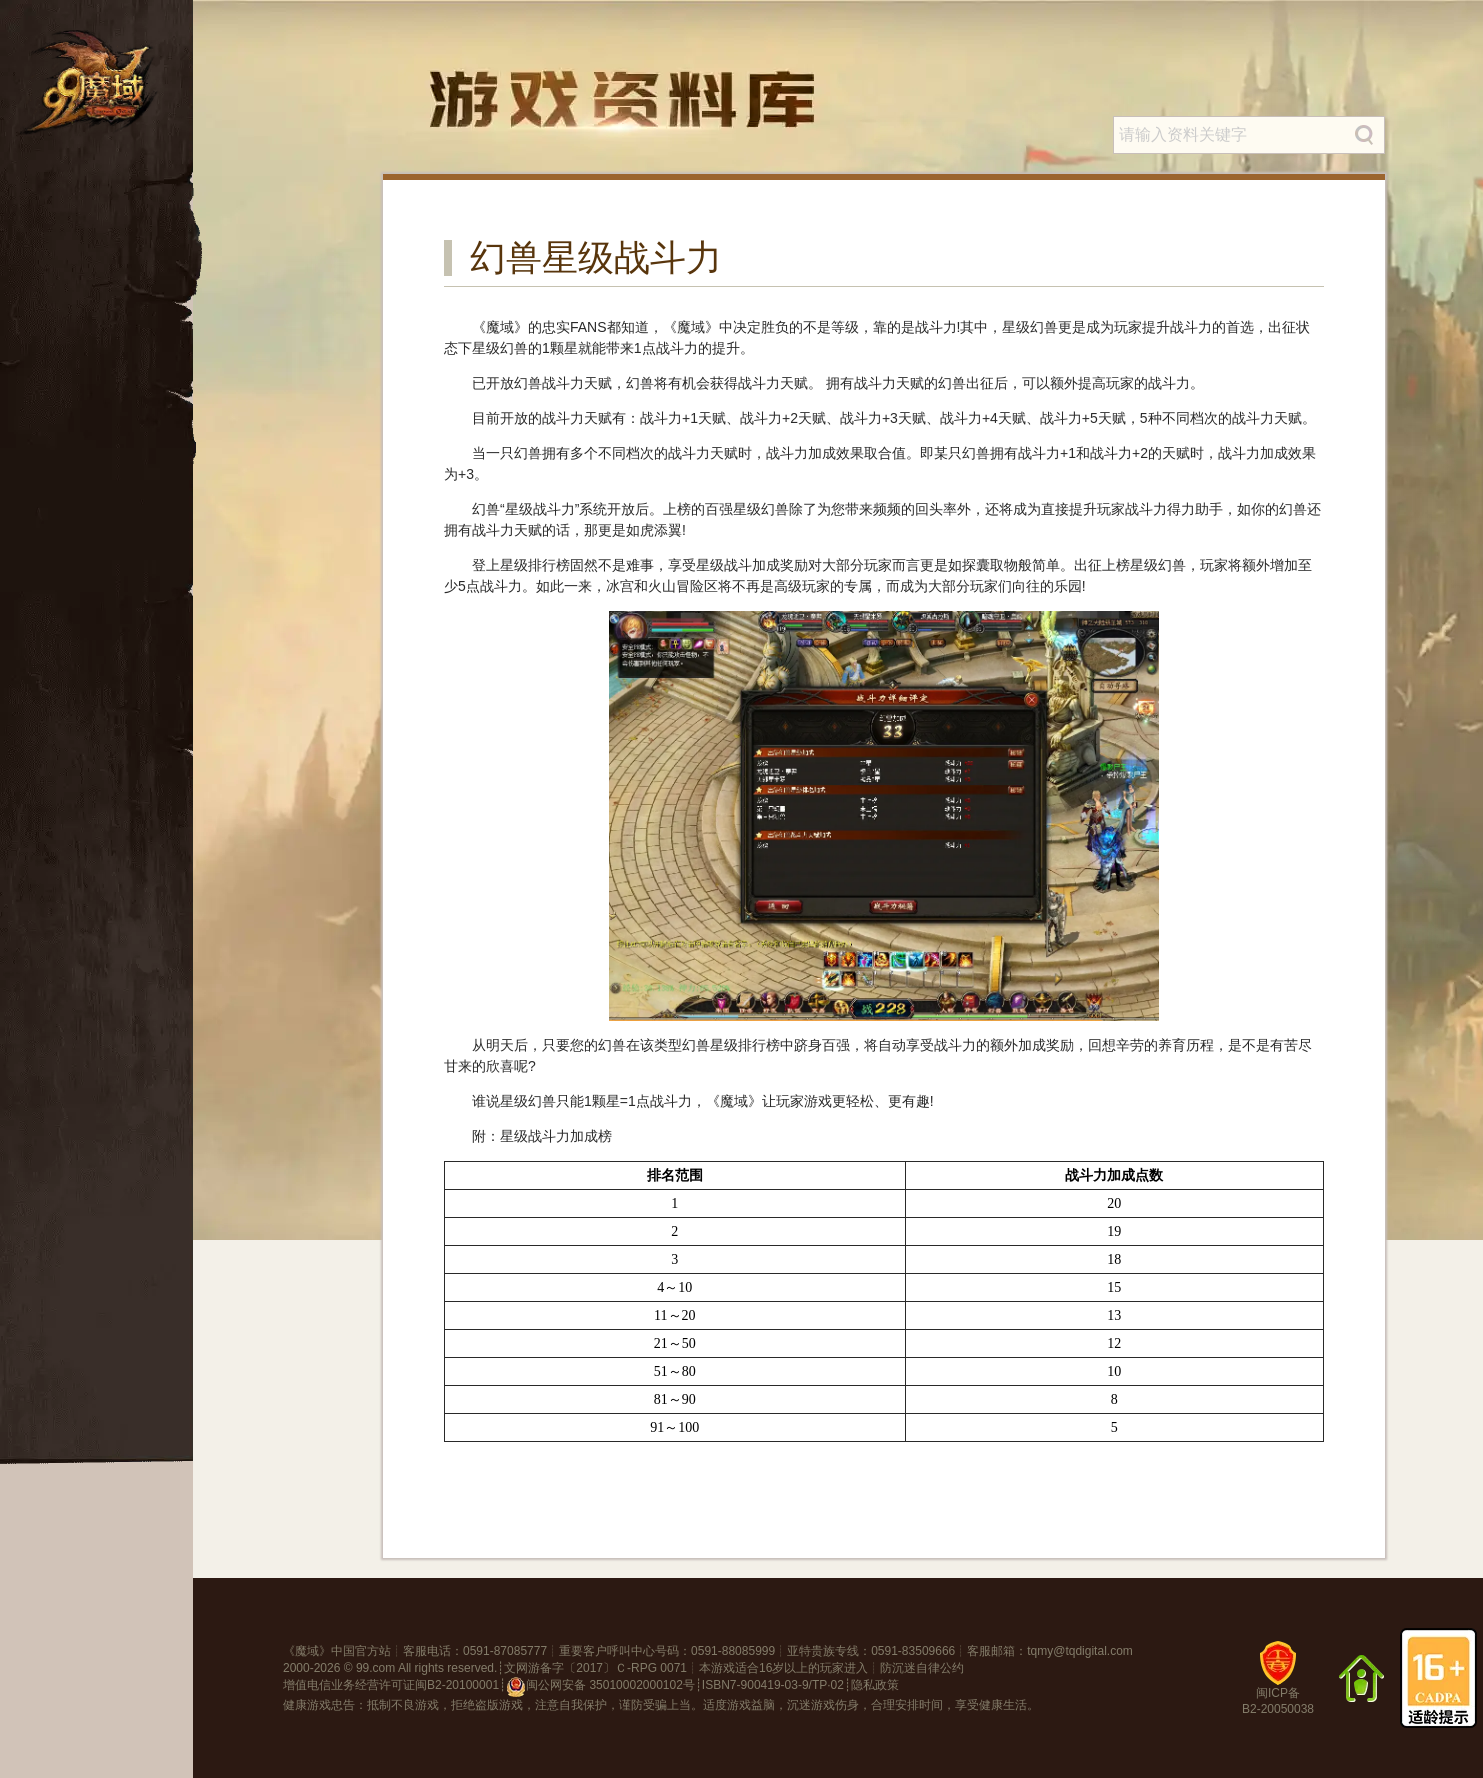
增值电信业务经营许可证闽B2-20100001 (391, 1685)
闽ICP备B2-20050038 (1278, 1685)
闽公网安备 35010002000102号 (600, 1687)
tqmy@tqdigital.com (1080, 1651)
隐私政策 (875, 1685)
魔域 (307, 1651)
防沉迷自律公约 (922, 1668)
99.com (375, 1668)
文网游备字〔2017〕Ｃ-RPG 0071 (595, 1668)
